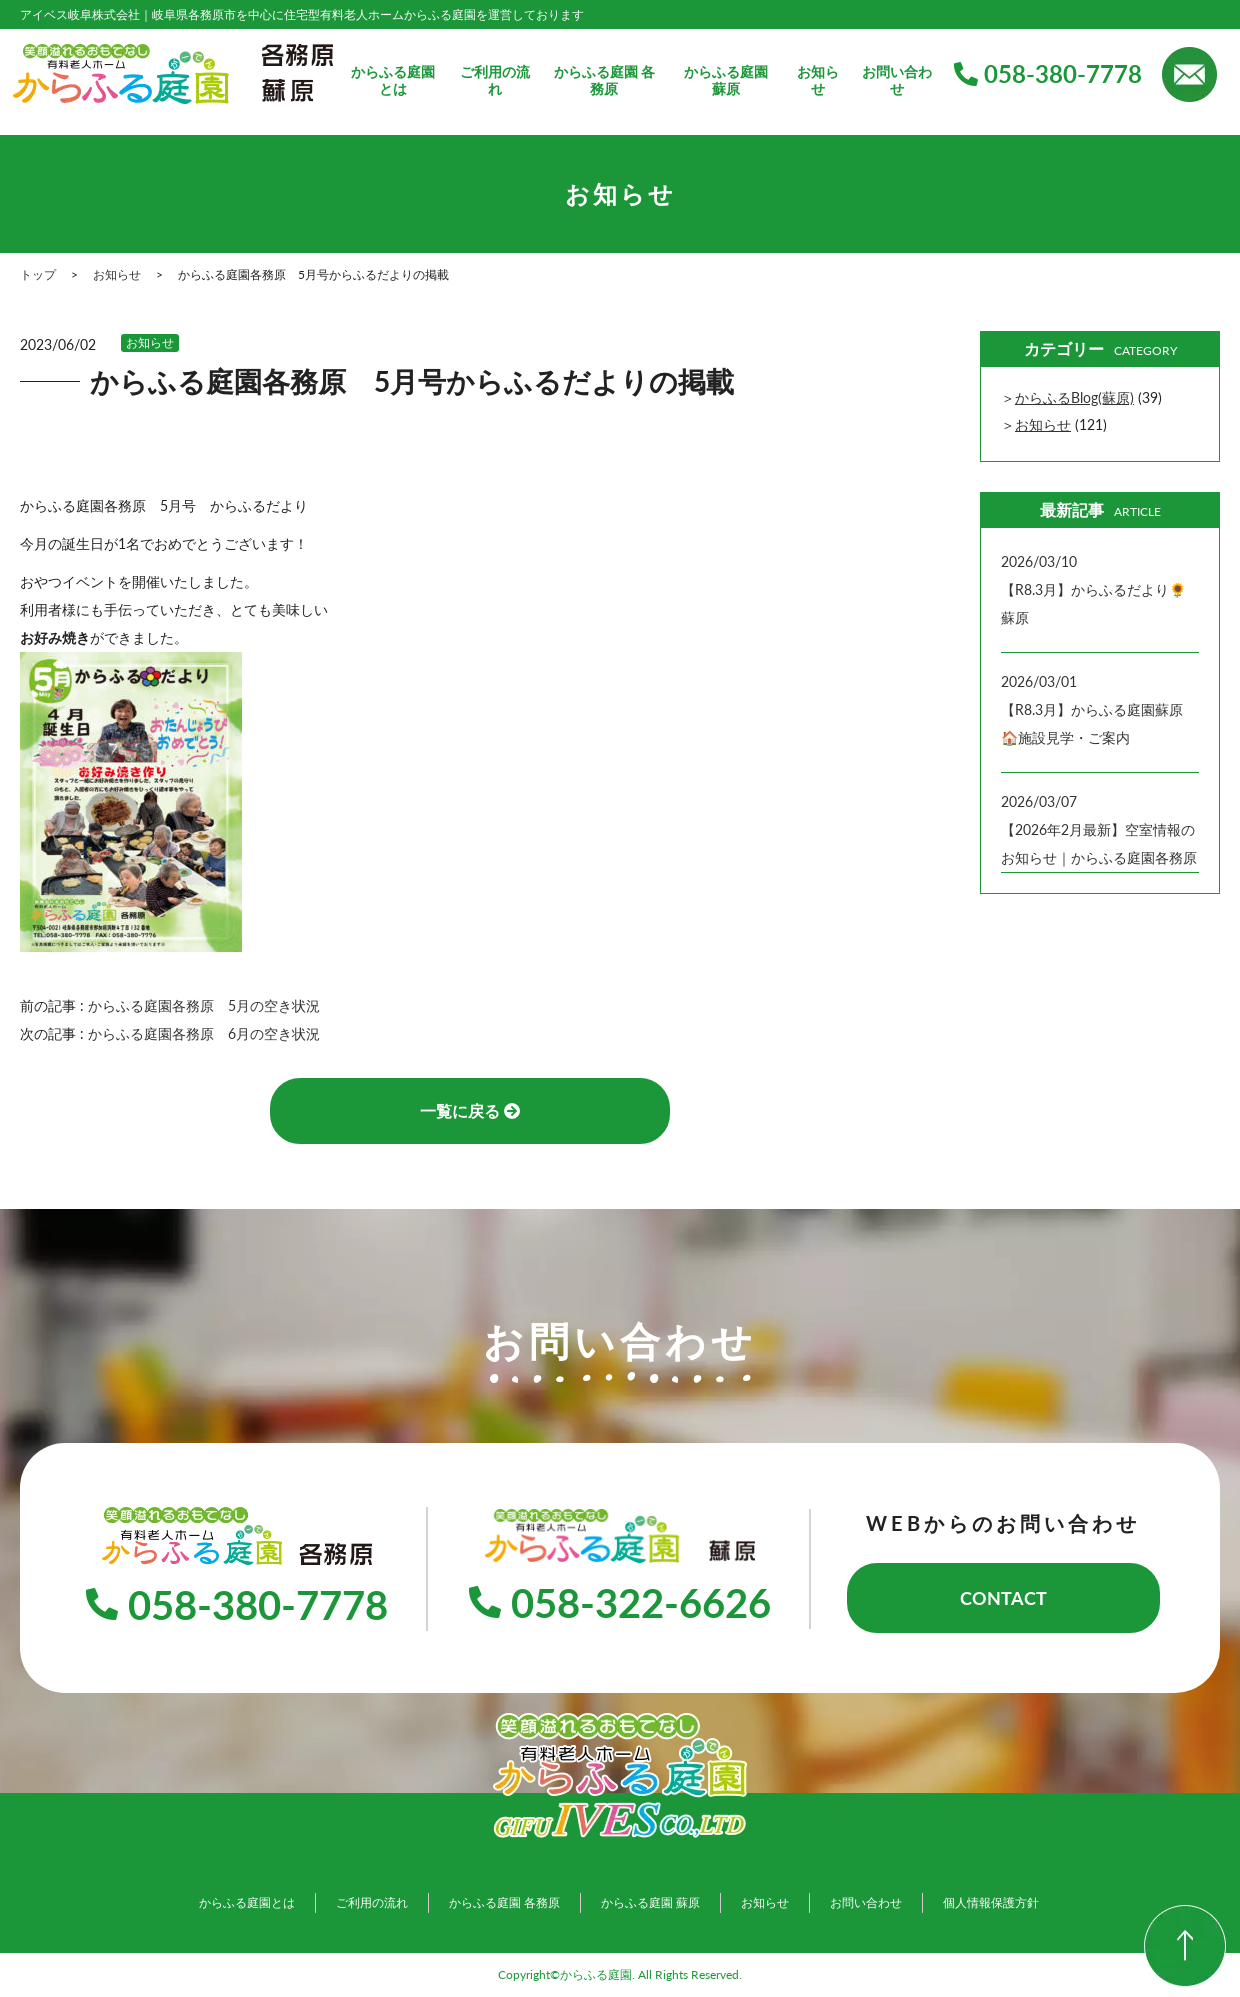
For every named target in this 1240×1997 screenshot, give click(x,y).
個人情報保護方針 (991, 1902)
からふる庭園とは (393, 80)
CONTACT (1003, 1598)
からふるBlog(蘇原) (1074, 397)
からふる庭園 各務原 (604, 80)
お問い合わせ (897, 80)
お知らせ (818, 80)
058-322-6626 (620, 1603)
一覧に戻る (470, 1110)
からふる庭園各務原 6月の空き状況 (211, 1033)
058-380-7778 (1048, 73)
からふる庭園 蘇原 (726, 80)
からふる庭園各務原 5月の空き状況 (211, 1005)
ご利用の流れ (495, 80)
